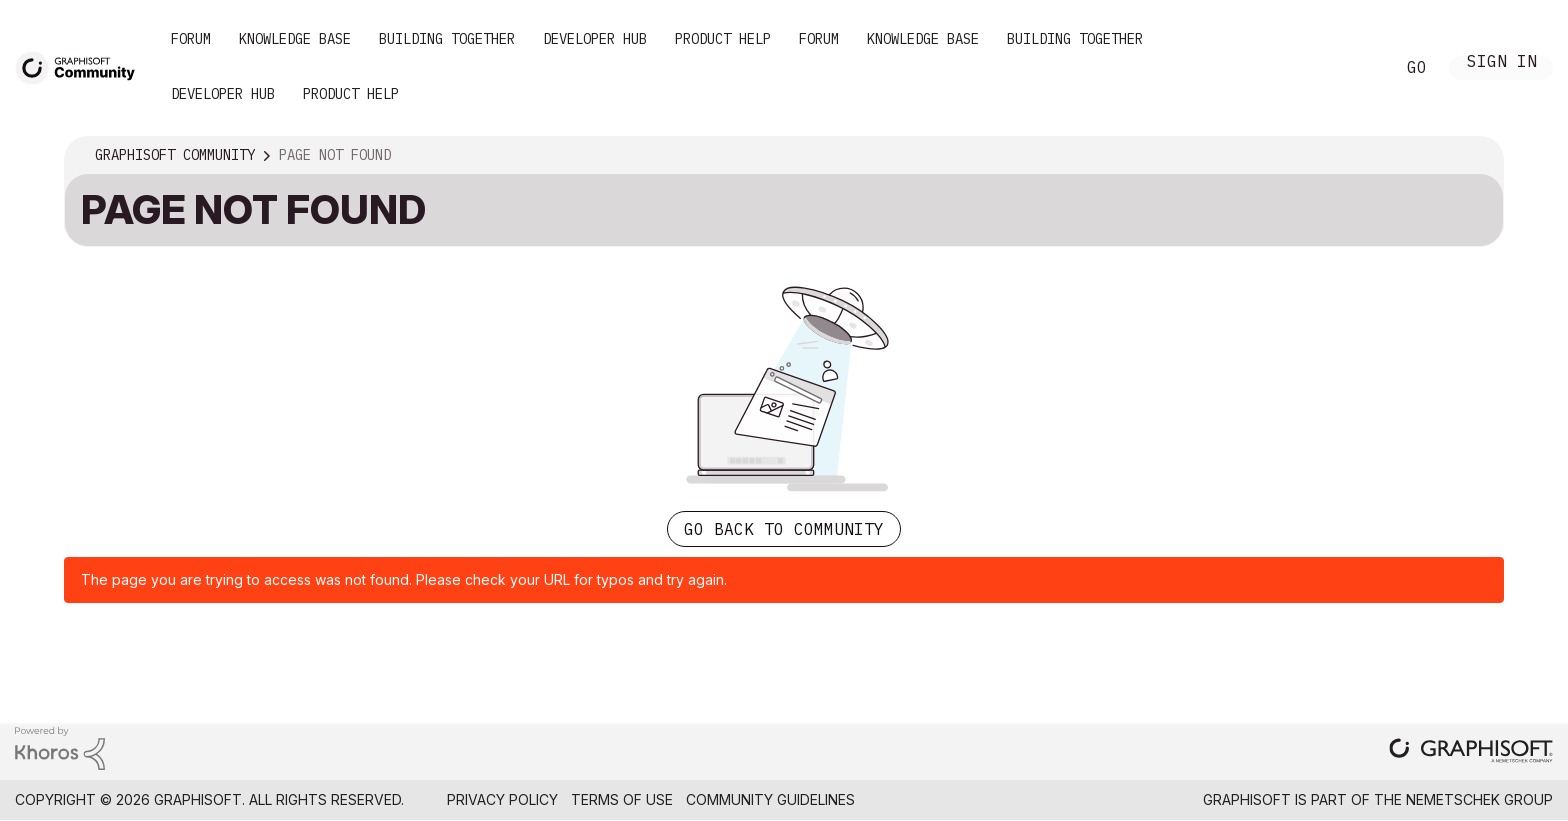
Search (1357, 68)
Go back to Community (784, 529)
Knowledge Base (295, 39)
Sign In (1502, 63)
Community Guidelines (770, 799)
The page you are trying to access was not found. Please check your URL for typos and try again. (404, 579)
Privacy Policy (502, 799)
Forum (191, 39)
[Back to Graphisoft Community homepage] (82, 66)
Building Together (447, 39)
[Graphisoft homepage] (1471, 752)
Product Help (723, 39)
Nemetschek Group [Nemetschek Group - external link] (1479, 799)
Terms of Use (622, 799)
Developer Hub (595, 39)
